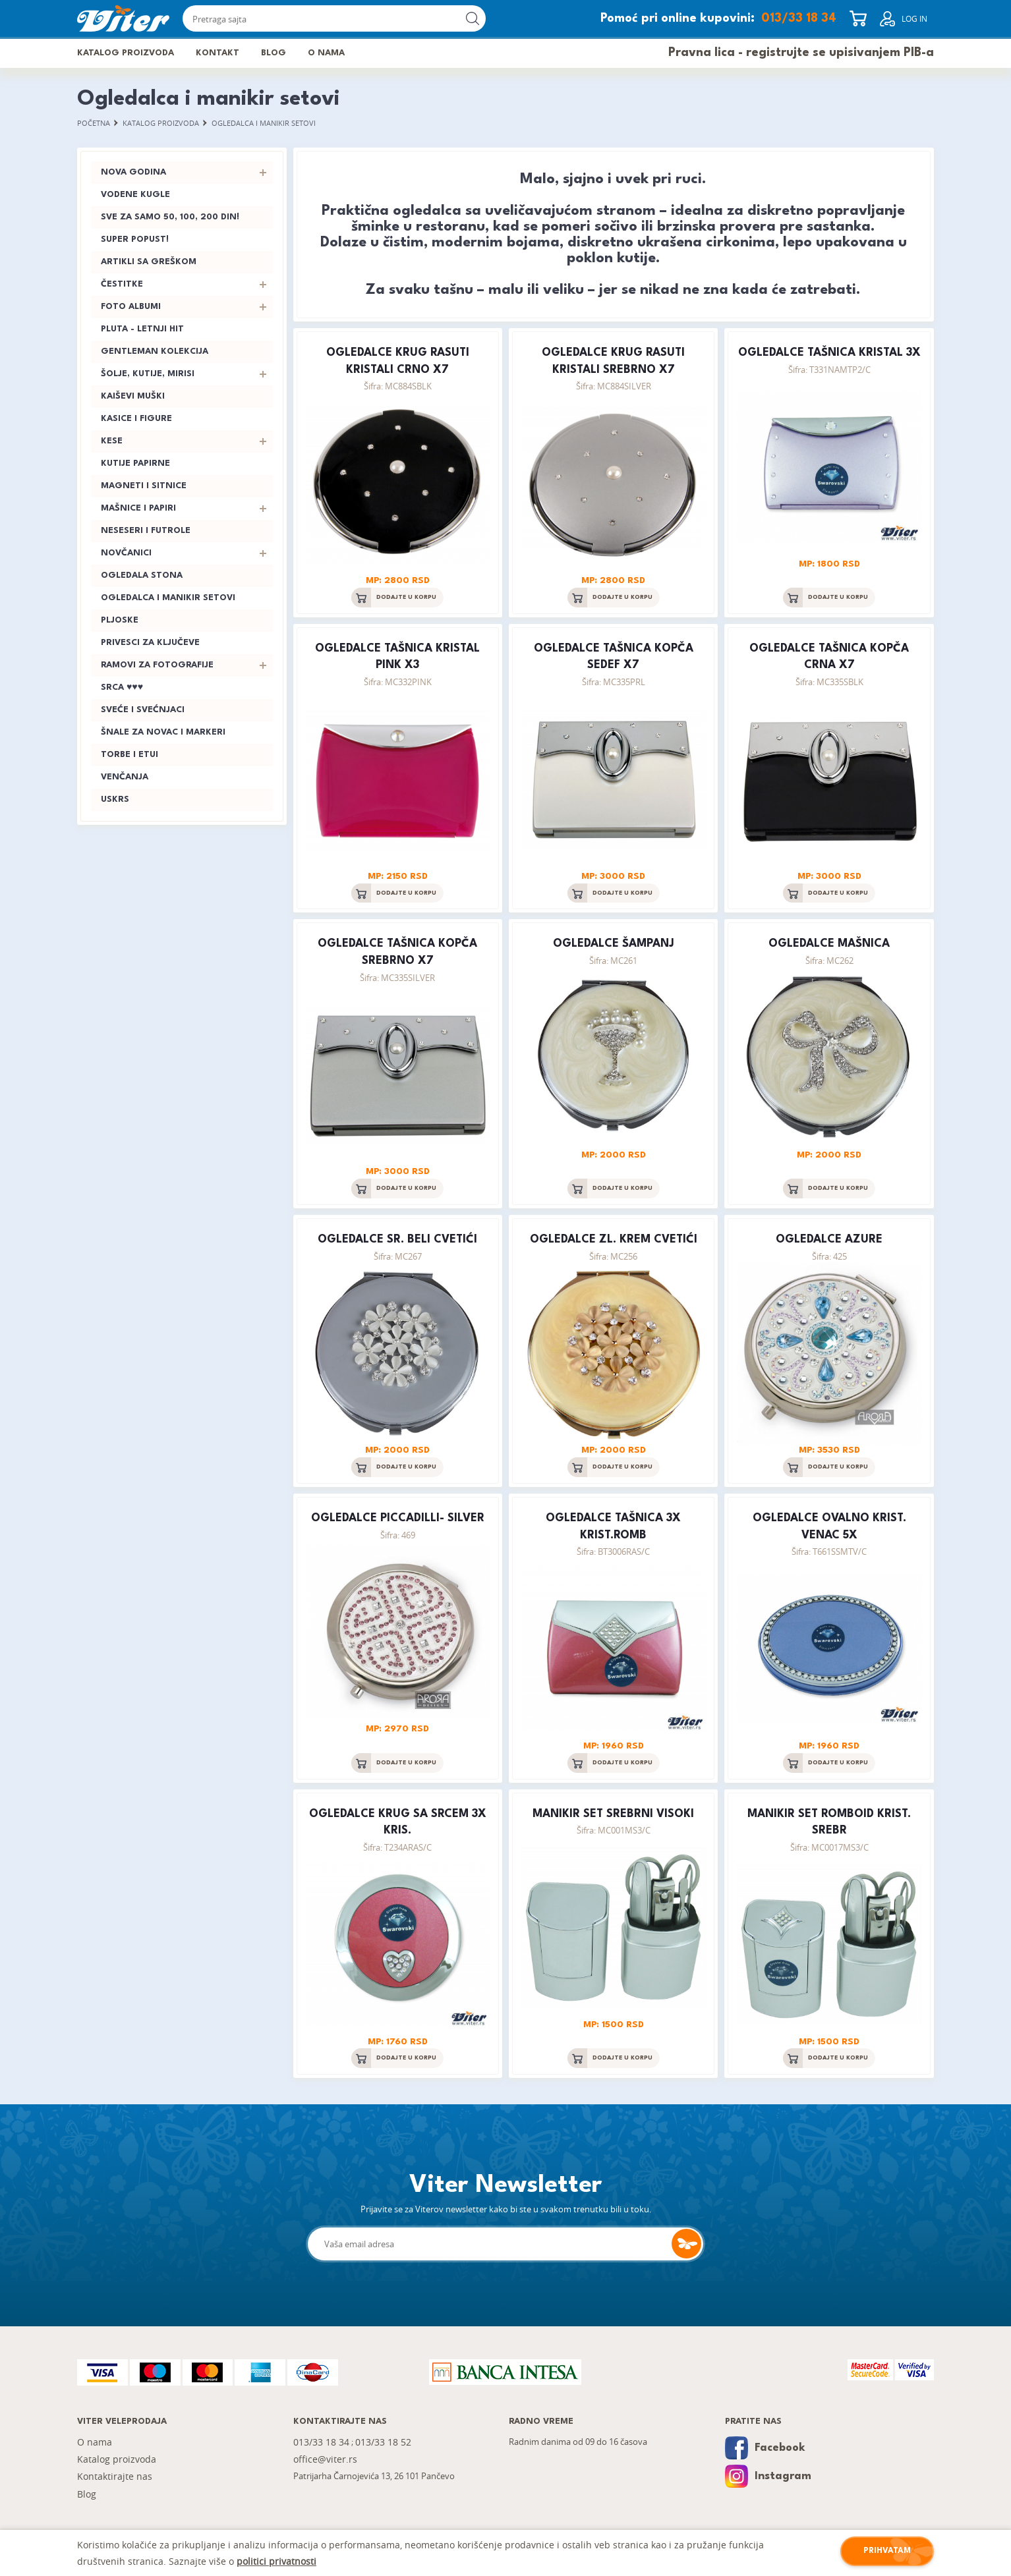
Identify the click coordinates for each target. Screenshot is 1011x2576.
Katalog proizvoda (125, 53)
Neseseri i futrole (145, 531)
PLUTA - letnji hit (142, 329)
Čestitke (122, 285)
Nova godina (133, 173)
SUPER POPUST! (135, 240)
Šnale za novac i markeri (163, 733)
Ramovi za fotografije (157, 665)
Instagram (768, 2477)
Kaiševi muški (133, 397)
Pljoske (119, 621)
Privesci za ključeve (150, 643)
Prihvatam (887, 2551)
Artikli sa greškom (148, 262)
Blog (274, 53)
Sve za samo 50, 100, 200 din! (170, 217)
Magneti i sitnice (144, 486)
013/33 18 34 (798, 18)
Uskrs (115, 800)
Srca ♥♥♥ (122, 688)
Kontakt (218, 53)
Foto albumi (131, 307)
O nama (328, 53)
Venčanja (124, 777)
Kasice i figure (136, 419)
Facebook (765, 2449)
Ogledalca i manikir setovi (265, 122)
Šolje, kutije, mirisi (147, 374)
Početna (93, 122)
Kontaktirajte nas (114, 2478)
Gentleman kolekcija (154, 352)
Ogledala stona (142, 576)
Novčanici (126, 553)
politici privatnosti (276, 2561)
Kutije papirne (135, 464)
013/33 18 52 (385, 2443)
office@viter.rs (325, 2460)
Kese (112, 441)
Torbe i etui (129, 755)
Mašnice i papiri (138, 509)
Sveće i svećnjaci (143, 710)
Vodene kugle (135, 195)
